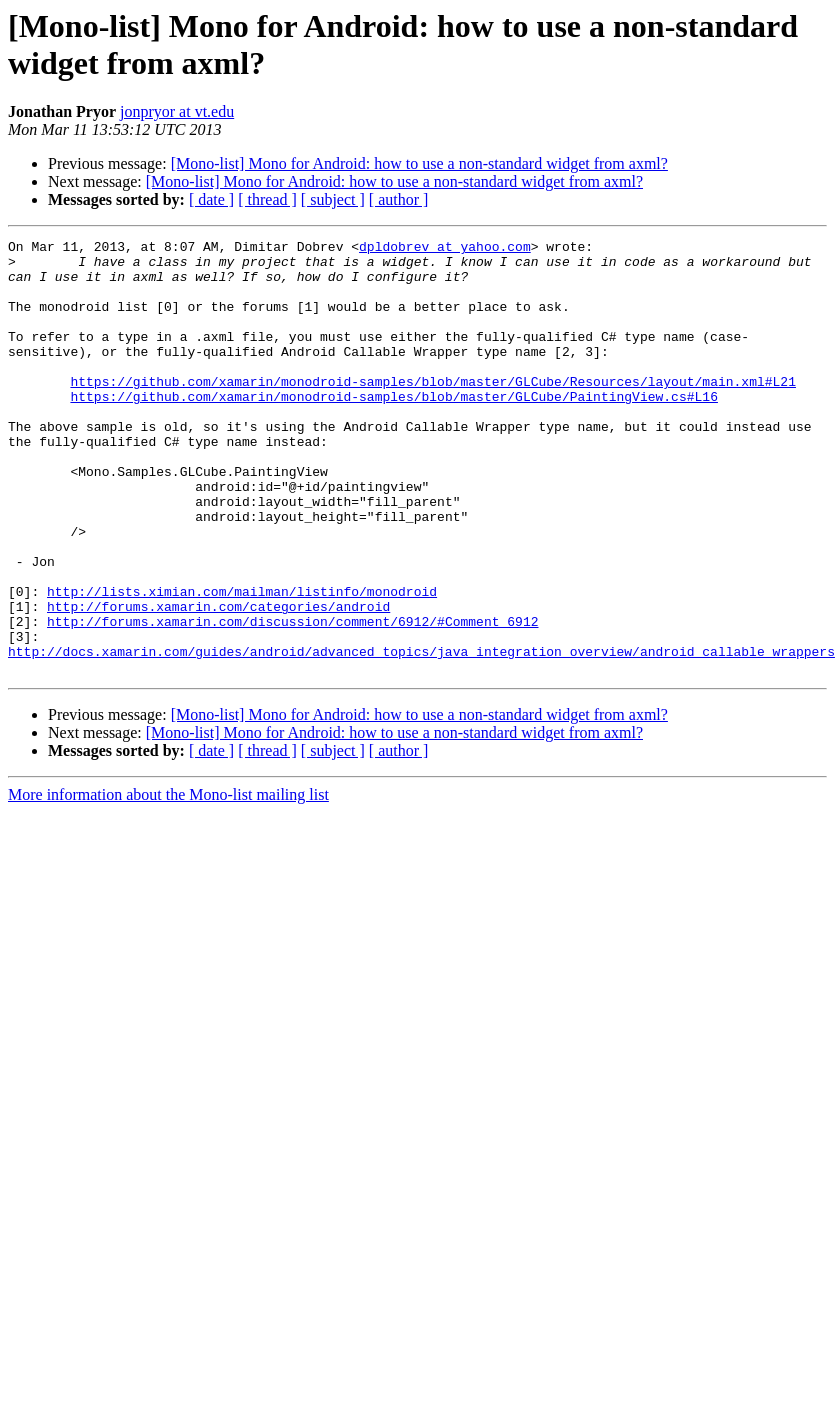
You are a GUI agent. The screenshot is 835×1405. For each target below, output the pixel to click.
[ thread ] (267, 199)
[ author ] (399, 199)
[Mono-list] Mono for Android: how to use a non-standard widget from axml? (419, 163)
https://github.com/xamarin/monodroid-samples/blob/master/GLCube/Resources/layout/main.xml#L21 (432, 411)
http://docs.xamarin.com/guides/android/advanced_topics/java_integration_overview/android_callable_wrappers (421, 735)
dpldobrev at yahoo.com (445, 249)
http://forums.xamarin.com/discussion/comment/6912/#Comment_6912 (292, 699)
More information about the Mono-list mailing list (168, 881)
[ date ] (211, 199)
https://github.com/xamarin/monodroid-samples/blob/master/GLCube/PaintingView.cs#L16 (393, 429)
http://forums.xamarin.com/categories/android (218, 681)
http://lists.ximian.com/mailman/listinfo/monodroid (242, 663)
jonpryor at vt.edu (177, 111)
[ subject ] (333, 199)
